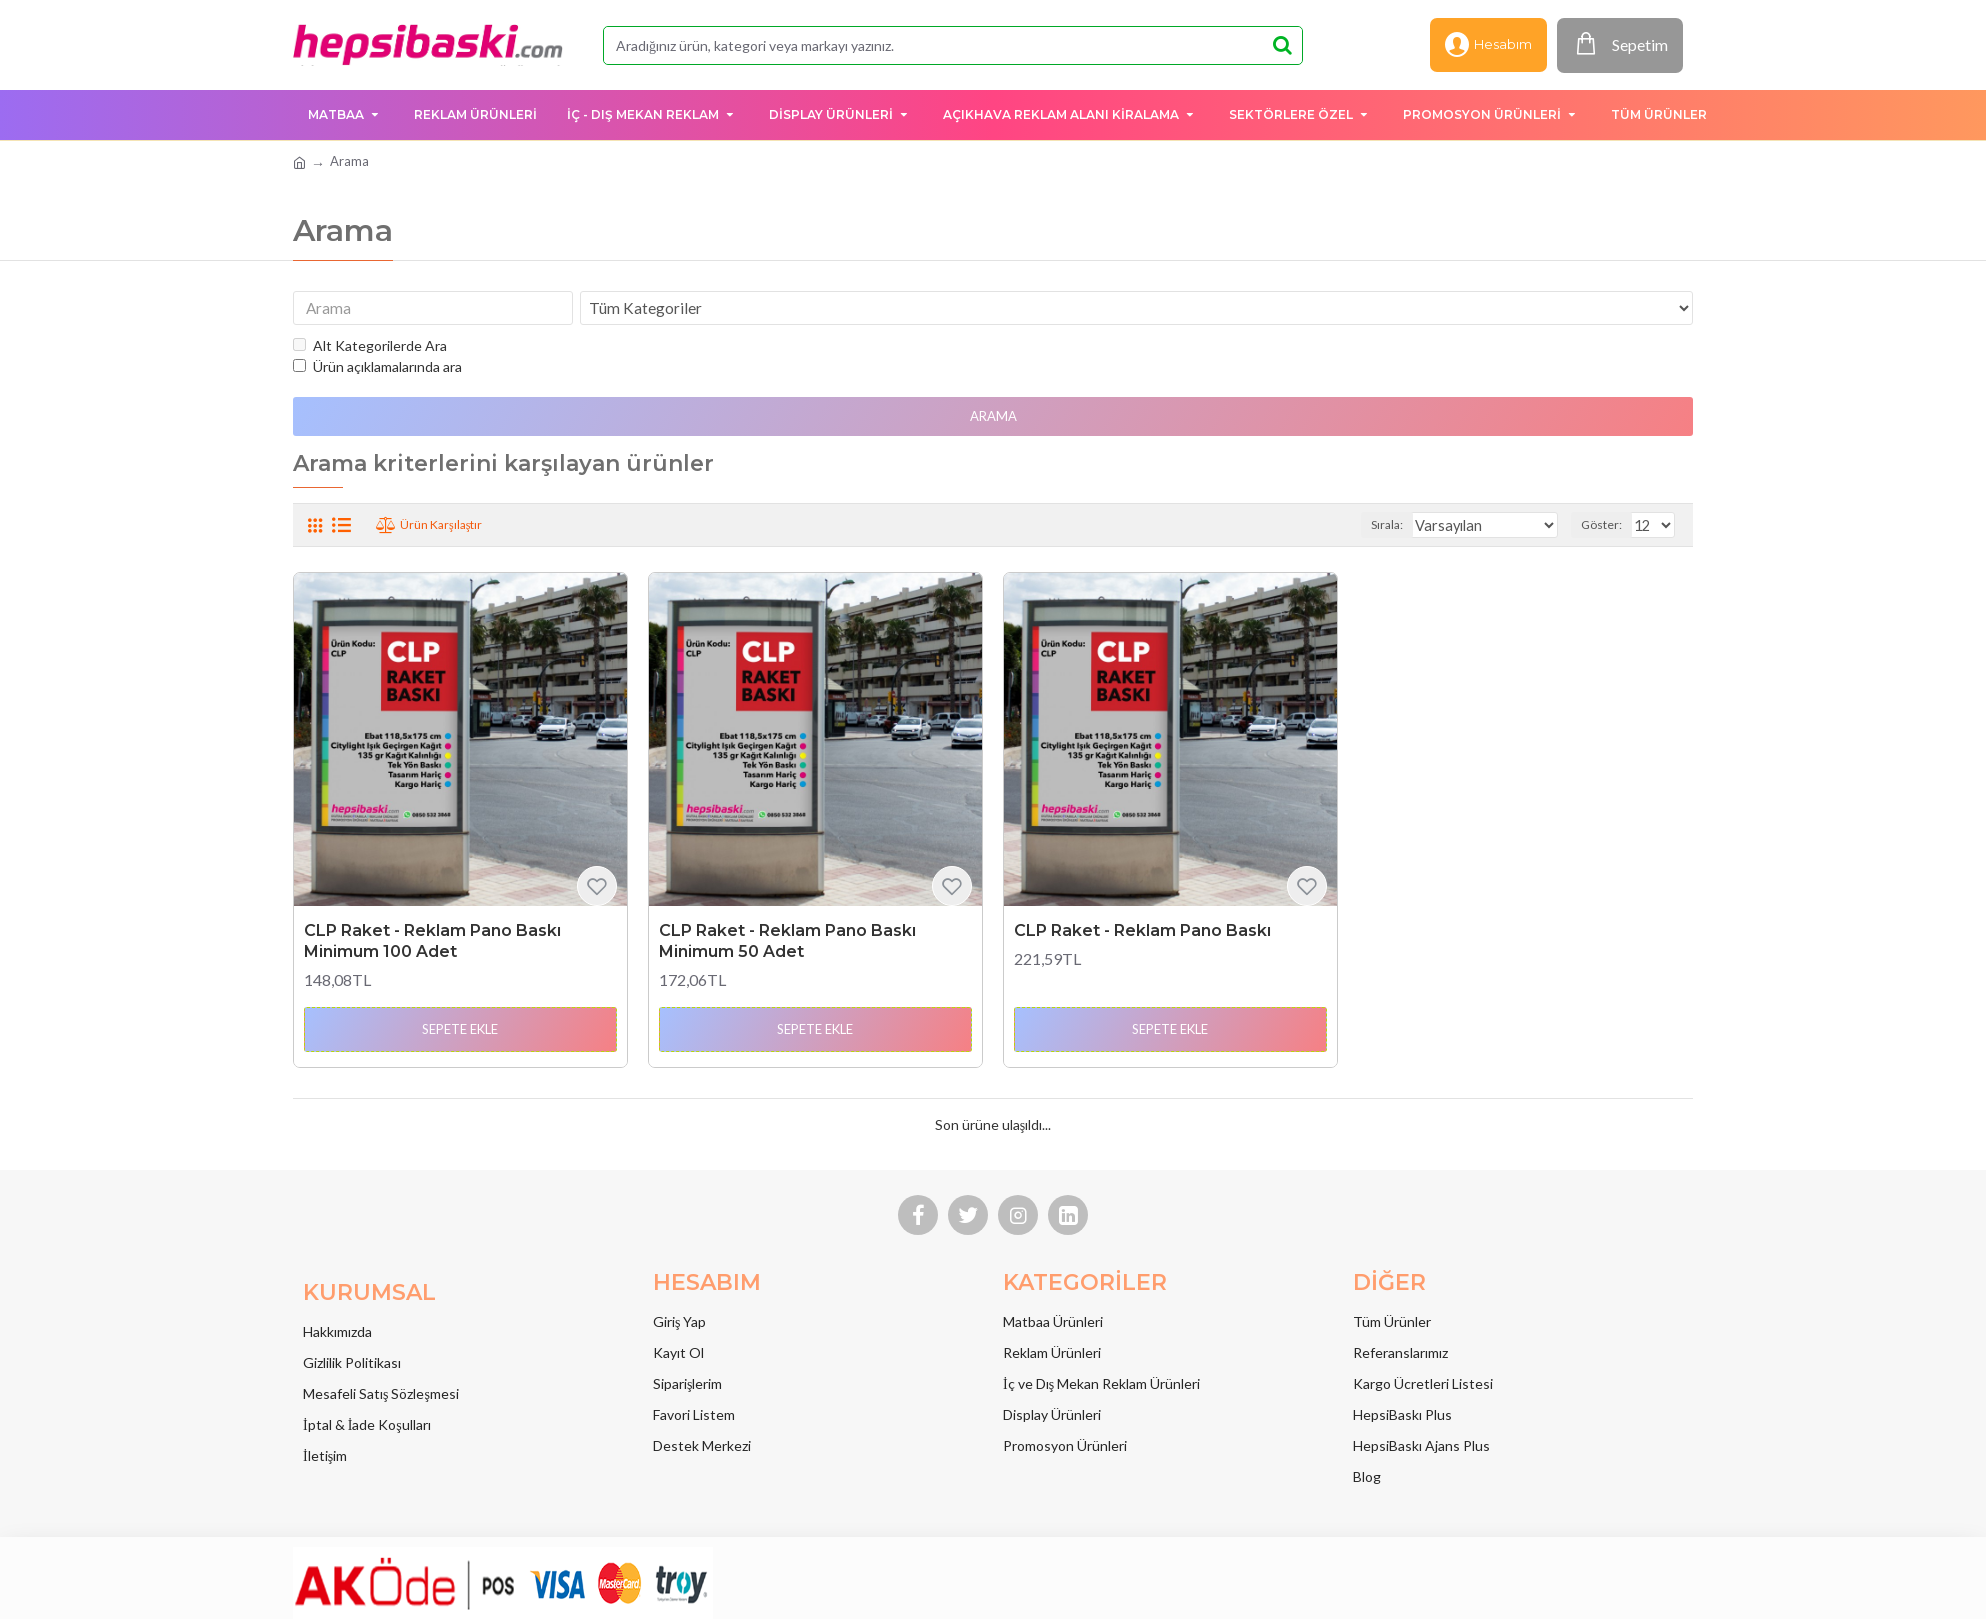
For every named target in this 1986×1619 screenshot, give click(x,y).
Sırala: (1413, 528)
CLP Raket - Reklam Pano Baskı (1142, 934)
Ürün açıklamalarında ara (377, 370)
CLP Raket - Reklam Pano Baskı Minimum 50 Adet (787, 945)
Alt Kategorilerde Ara (370, 349)
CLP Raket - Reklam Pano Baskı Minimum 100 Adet (432, 945)
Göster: (1604, 528)
